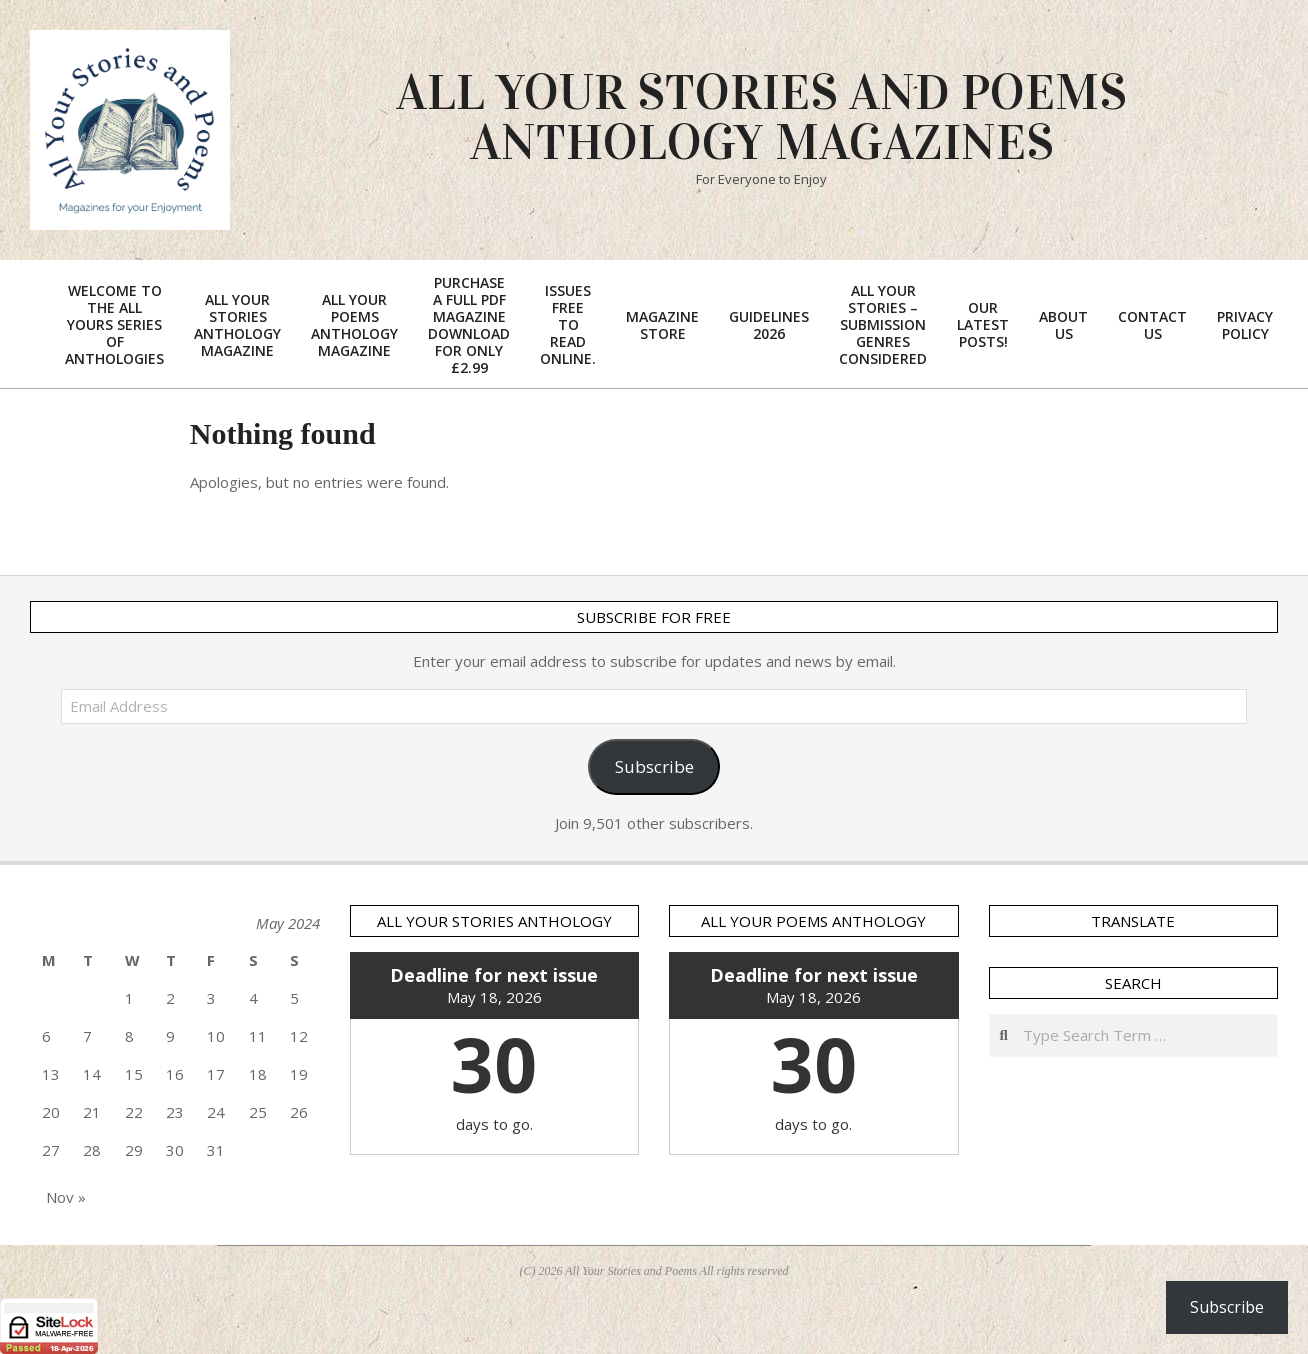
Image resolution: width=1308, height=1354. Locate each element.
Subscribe (654, 766)
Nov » (66, 1197)
